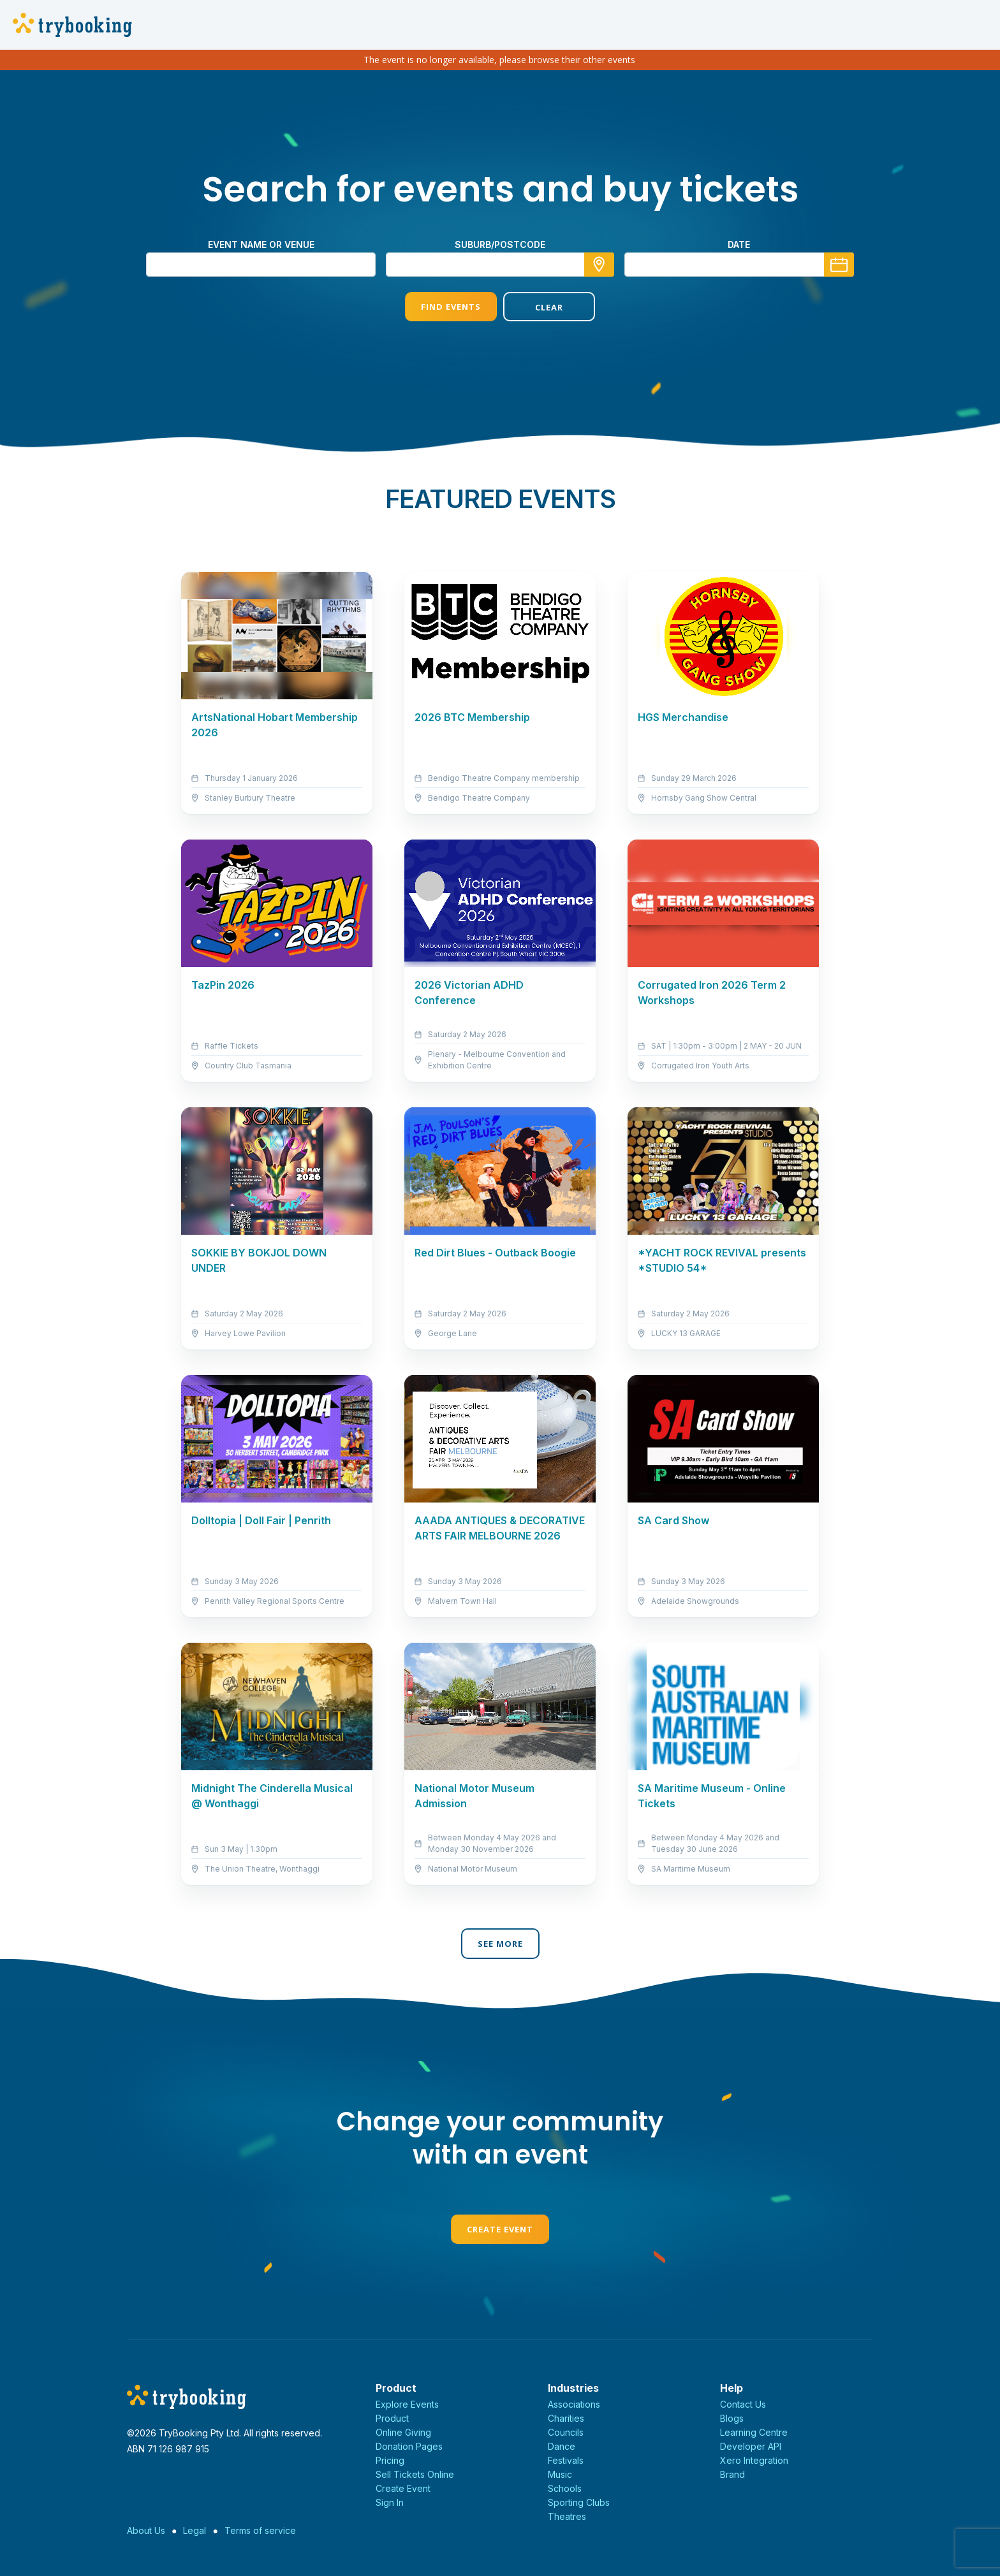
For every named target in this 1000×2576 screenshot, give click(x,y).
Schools (565, 2488)
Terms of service (260, 2530)
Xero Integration (754, 2460)
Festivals (566, 2460)
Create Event (500, 2229)
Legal (194, 2530)
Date (739, 244)
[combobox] (500, 264)
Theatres (567, 2516)
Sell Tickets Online (415, 2474)
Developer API (750, 2446)
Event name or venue (261, 244)
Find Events (451, 306)
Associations (574, 2404)
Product (392, 2418)
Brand (732, 2474)
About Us (146, 2530)
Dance (561, 2446)
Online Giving (403, 2432)
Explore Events (407, 2404)
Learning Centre (754, 2432)
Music (560, 2474)
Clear (549, 307)
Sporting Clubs (579, 2502)
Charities (566, 2418)
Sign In (390, 2502)
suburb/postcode (500, 244)
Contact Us (743, 2404)
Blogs (732, 2418)
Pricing (390, 2460)
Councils (566, 2432)
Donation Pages (409, 2446)
